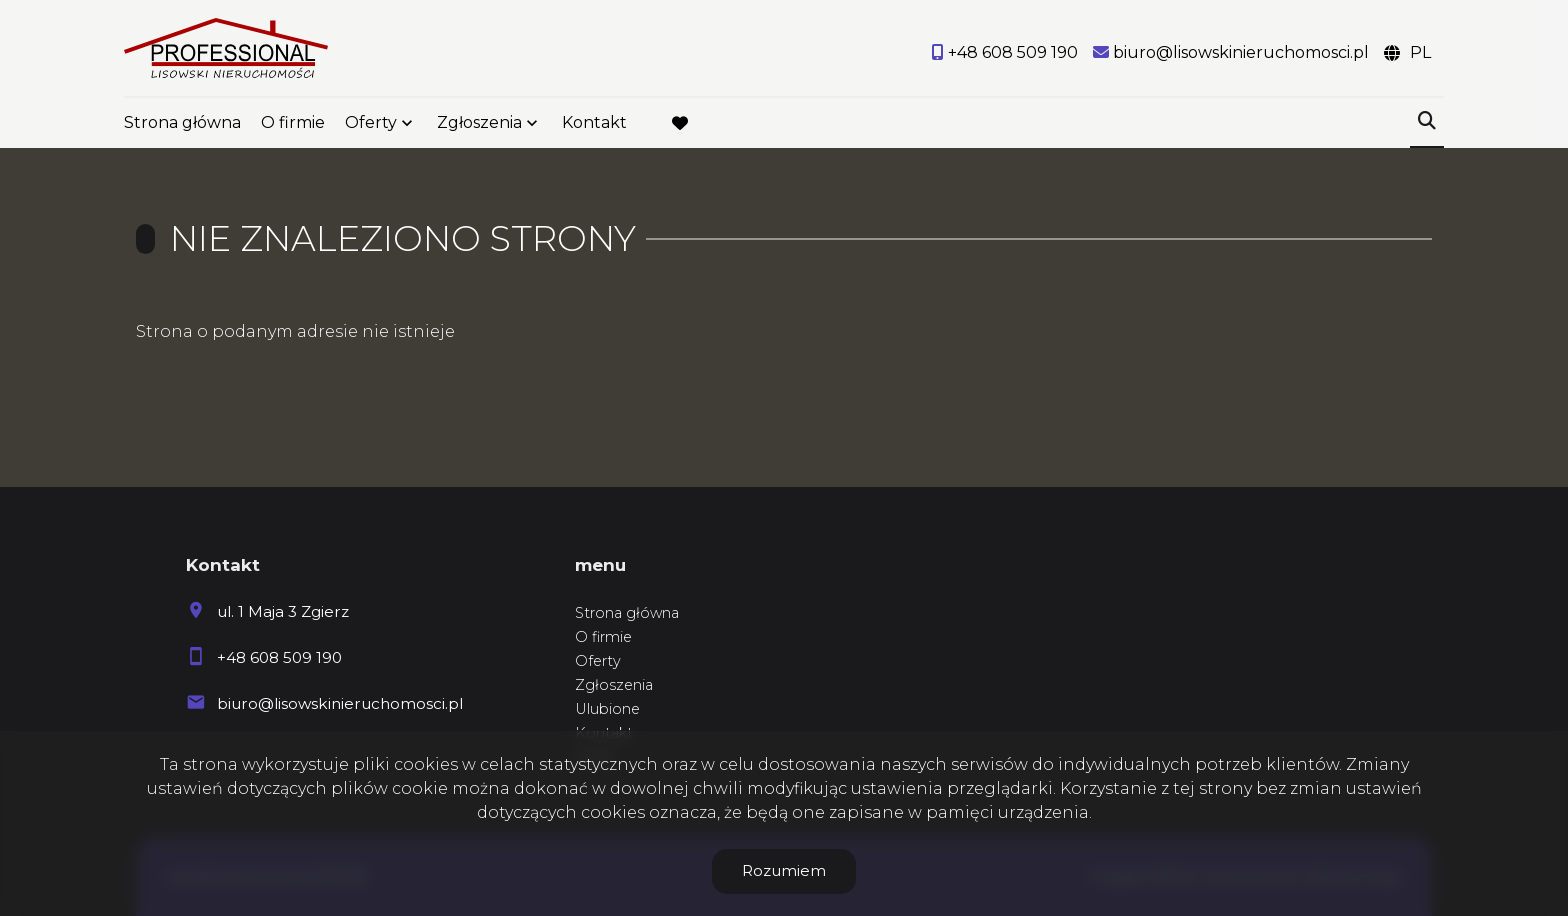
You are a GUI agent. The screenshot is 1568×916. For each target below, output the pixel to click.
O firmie (293, 122)
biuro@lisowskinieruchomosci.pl (340, 703)
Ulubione (607, 709)
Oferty (371, 122)
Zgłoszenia (479, 122)
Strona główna (182, 122)
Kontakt (594, 122)
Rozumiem (784, 870)
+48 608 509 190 (279, 657)
